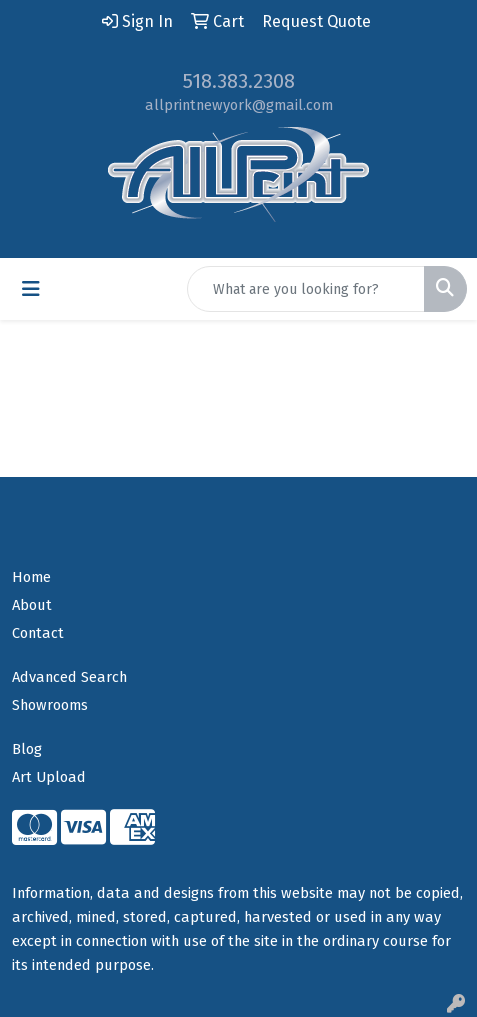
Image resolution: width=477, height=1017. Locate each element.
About (32, 605)
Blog (27, 749)
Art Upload (49, 777)
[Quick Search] (306, 289)
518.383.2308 (239, 81)
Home (31, 577)
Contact (38, 633)
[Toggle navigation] (31, 289)
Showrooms (50, 705)
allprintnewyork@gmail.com (239, 105)
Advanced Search (69, 677)
